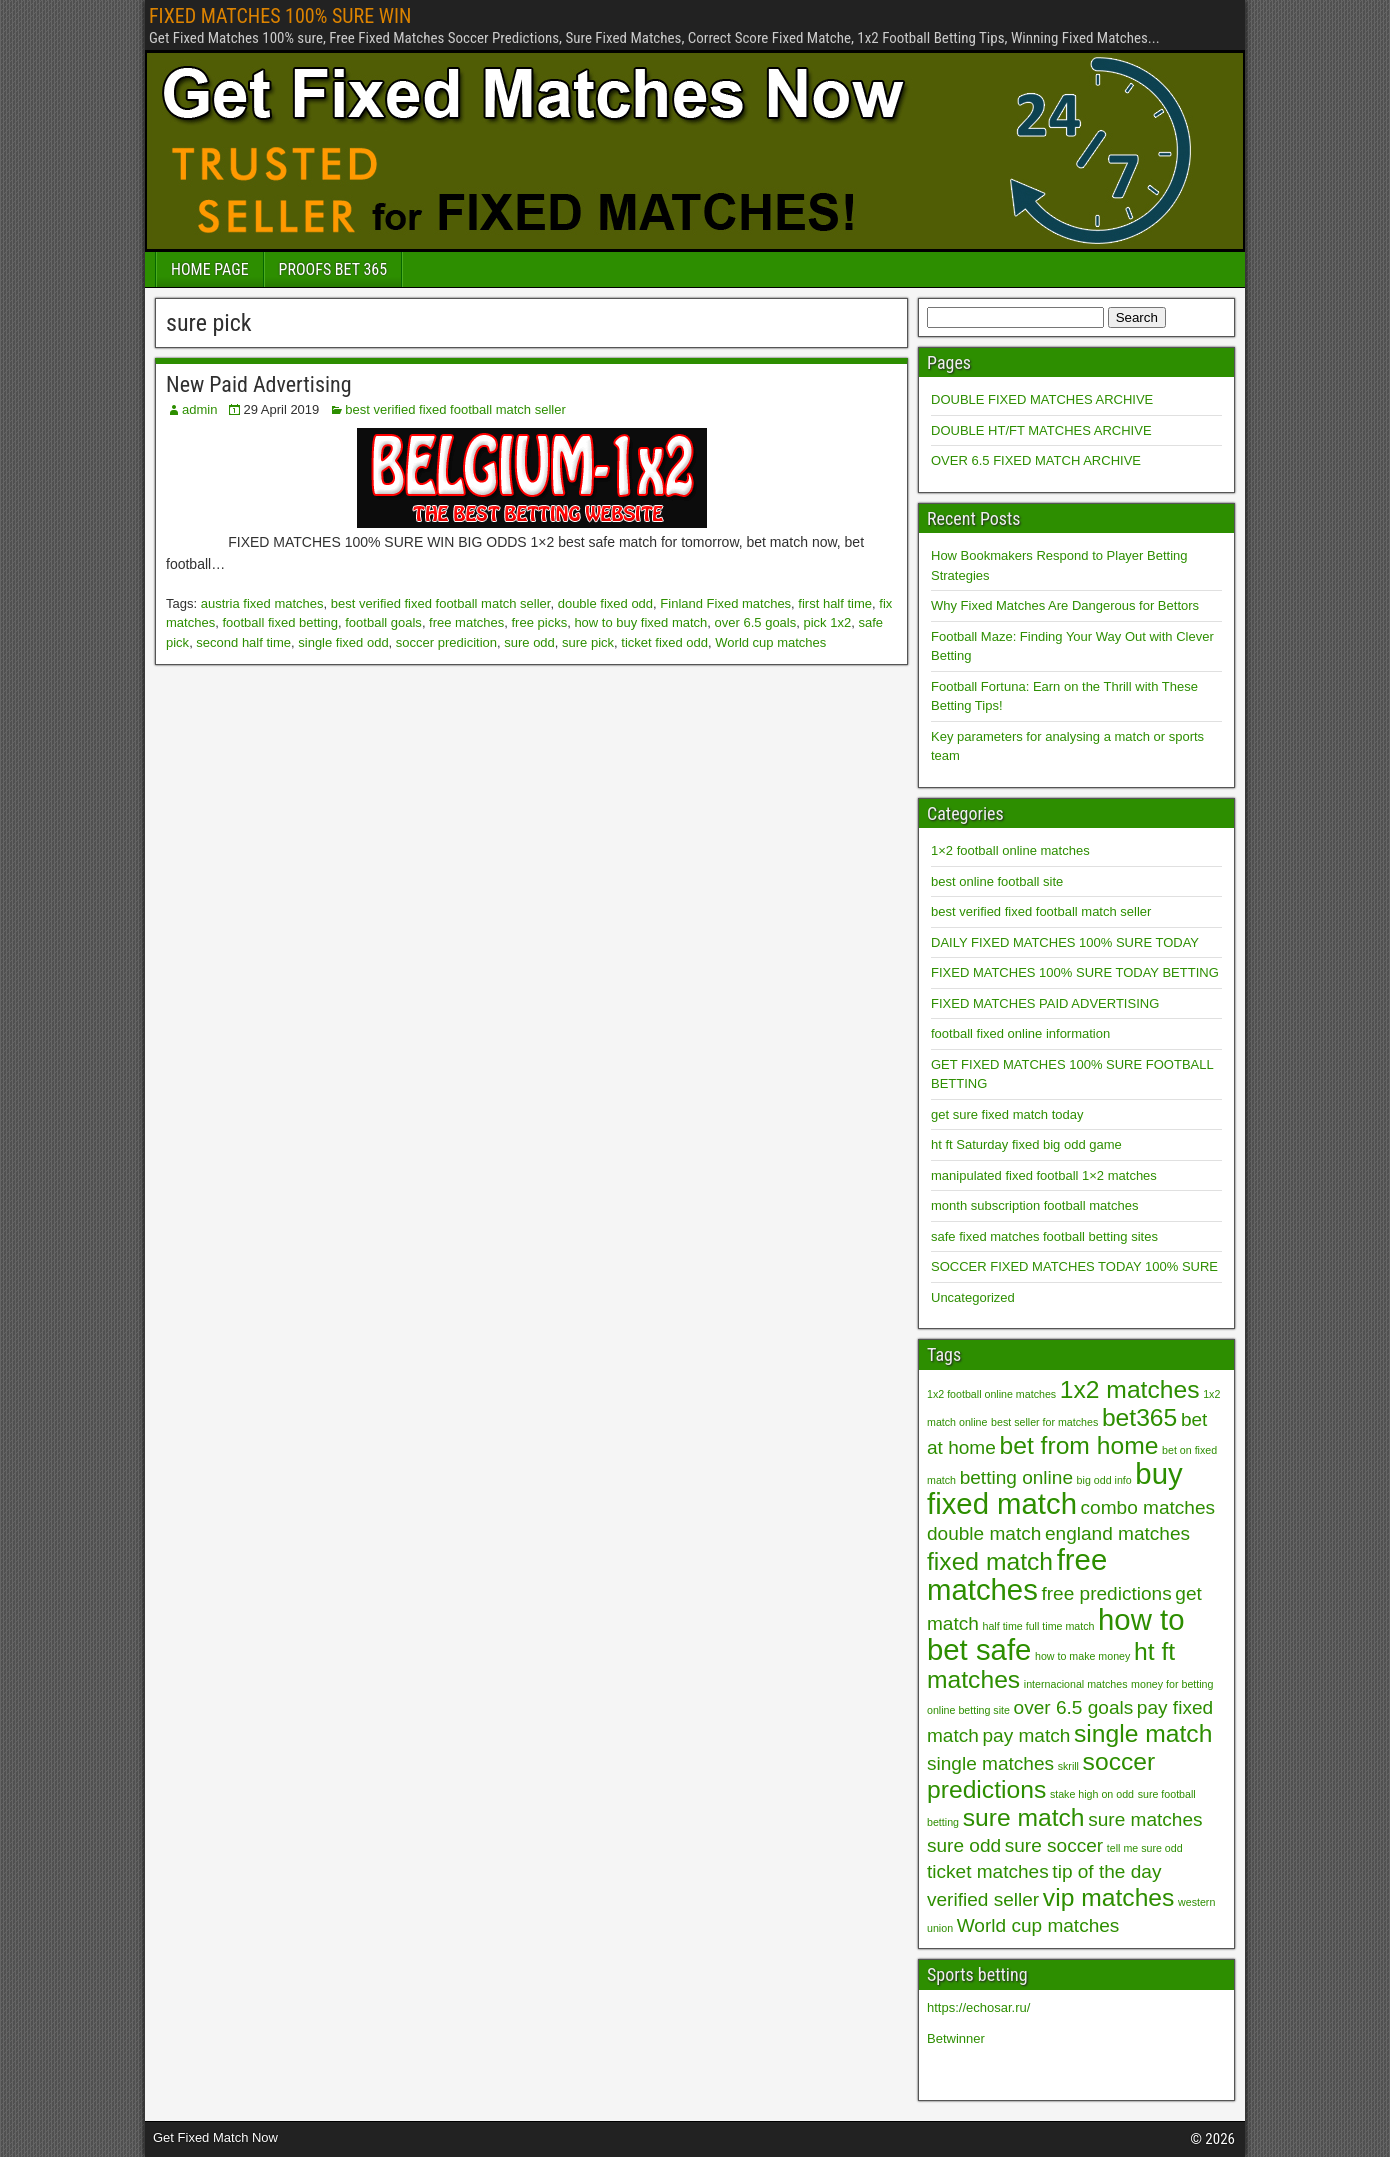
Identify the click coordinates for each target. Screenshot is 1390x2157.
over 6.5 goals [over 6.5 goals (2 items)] (1074, 1707)
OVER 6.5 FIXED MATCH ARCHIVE (1036, 460)
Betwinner (956, 2038)
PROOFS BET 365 (333, 269)
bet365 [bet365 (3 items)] (1139, 1417)
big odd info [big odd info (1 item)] (1104, 1480)
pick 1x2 (827, 622)
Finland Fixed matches (725, 603)
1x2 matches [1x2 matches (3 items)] (1130, 1389)
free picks (540, 622)
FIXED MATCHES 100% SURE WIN (280, 16)
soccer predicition (446, 642)
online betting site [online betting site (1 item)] (968, 1710)
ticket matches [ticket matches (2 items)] (988, 1871)
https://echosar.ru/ (978, 2007)
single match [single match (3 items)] (1143, 1733)
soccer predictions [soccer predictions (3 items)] (1041, 1775)
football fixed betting (280, 622)
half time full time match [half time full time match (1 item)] (1039, 1626)
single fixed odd (343, 642)
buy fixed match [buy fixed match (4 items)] (1055, 1488)
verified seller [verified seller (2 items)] (983, 1899)
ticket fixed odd (664, 642)
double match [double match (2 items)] (984, 1533)
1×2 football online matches (1010, 850)
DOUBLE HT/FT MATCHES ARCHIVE (1041, 430)
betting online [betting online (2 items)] (1016, 1477)
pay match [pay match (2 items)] (1027, 1735)
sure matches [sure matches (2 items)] (1145, 1819)
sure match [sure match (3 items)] (1024, 1817)
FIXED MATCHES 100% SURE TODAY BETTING (1075, 972)
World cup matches (770, 642)
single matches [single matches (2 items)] (990, 1763)
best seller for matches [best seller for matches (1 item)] (1044, 1422)
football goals (383, 622)
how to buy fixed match (640, 622)
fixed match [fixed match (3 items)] (990, 1561)
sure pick (588, 642)
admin (199, 409)
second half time (243, 642)
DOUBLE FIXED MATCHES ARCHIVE (1042, 399)
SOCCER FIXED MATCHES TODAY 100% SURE (1074, 1266)
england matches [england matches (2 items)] (1117, 1533)
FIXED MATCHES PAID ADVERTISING (1045, 1003)
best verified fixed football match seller (455, 409)
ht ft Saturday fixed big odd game (1026, 1144)
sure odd (529, 642)
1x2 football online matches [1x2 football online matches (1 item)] (991, 1394)
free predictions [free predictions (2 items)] (1106, 1593)
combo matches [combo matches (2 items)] (1148, 1507)
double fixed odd (605, 603)
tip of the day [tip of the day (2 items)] (1106, 1871)
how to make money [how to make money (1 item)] (1082, 1656)
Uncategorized (973, 1297)
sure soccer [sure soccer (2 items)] (1054, 1845)
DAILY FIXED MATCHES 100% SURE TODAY (1065, 942)
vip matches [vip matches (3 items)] (1109, 1897)
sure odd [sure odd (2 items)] (964, 1845)
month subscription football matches (1034, 1205)
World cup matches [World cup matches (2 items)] (1038, 1925)
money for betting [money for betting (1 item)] (1172, 1684)
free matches (466, 622)
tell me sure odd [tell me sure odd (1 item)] (1145, 1848)
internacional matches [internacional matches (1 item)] (1076, 1684)
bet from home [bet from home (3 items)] (1078, 1445)
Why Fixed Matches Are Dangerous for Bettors (1065, 605)
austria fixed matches (262, 603)
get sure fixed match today (1007, 1114)
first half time (835, 603)
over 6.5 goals (756, 622)
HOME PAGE (210, 269)
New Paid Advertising (259, 384)
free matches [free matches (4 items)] (1017, 1574)
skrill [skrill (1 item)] (1068, 1766)
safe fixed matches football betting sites (1044, 1236)
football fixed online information (1020, 1033)
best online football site (997, 881)
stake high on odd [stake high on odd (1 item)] (1092, 1794)
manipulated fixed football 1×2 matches (1044, 1175)
